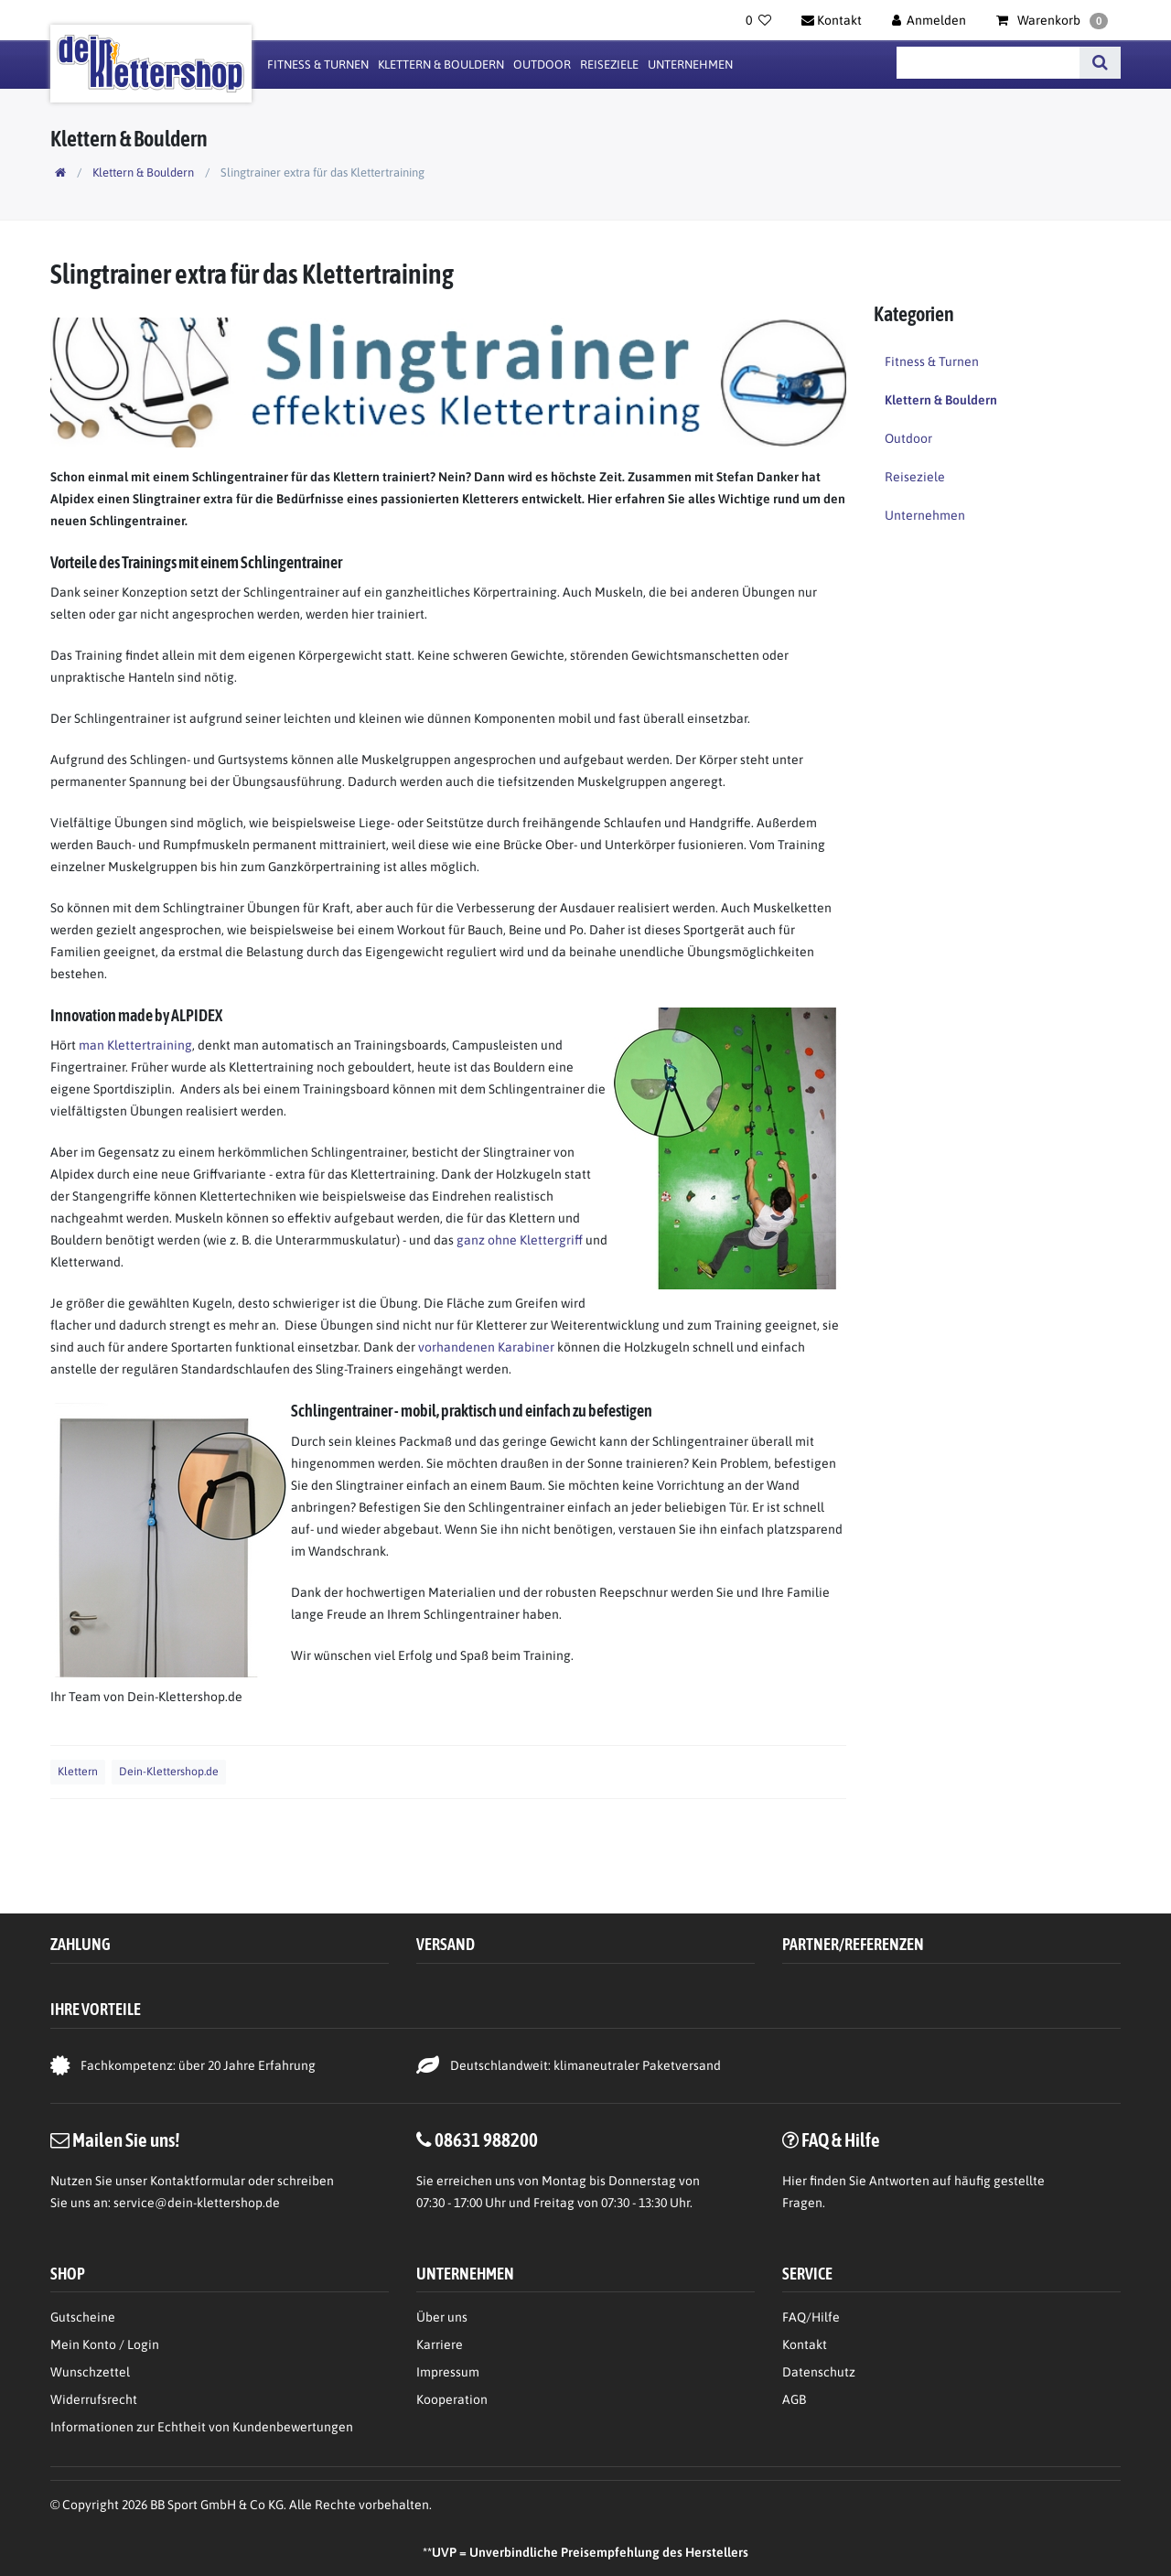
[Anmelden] (929, 20)
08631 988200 (486, 2139)
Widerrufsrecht (93, 2399)
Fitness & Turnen (318, 64)
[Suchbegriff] (988, 63)
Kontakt (804, 2344)
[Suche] (1100, 63)
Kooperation (452, 2399)
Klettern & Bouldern (441, 64)
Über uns (441, 2317)
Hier (794, 2180)
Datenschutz (818, 2372)
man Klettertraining (135, 1045)
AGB (794, 2399)
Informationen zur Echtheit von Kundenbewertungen (201, 2427)
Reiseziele (609, 64)
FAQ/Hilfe (811, 2317)
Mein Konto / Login (104, 2344)
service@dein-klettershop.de (196, 2202)
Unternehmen (690, 64)
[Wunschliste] (758, 20)
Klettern (78, 1771)
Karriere (439, 2344)
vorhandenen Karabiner (486, 1347)
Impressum (447, 2372)
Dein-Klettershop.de (169, 1771)
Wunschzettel (90, 2372)
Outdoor (542, 64)
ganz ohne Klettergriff (520, 1240)
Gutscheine (82, 2317)
